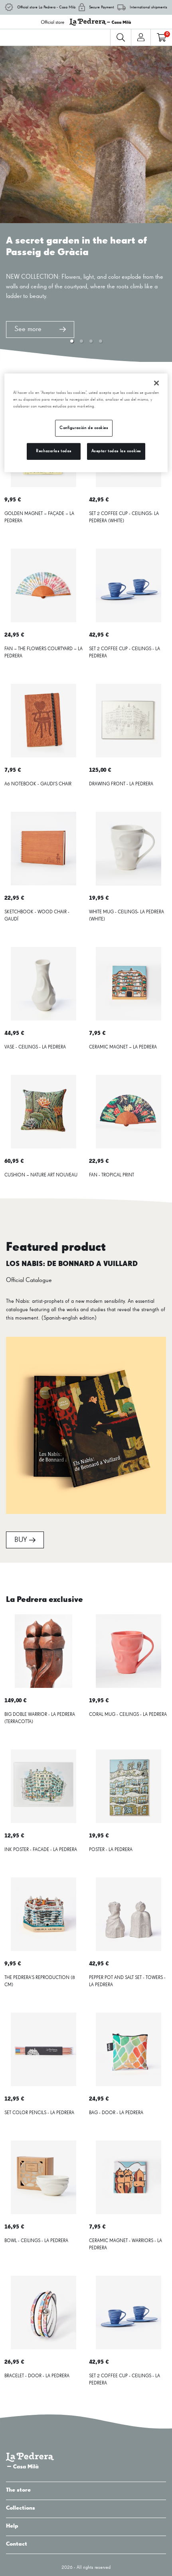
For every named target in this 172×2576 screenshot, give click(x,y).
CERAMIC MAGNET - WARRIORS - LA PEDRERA (125, 2245)
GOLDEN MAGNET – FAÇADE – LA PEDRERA (39, 517)
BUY (25, 1540)
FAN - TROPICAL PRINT (111, 1175)
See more (40, 329)
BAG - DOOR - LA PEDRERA (116, 2113)
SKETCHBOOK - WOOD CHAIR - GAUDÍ (36, 916)
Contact (86, 2544)
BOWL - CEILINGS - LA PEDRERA (36, 2241)
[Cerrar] (156, 383)
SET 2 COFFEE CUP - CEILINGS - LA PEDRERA (124, 653)
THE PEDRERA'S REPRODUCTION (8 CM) (39, 1981)
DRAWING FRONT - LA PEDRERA (121, 784)
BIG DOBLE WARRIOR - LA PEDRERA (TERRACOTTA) (39, 1718)
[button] (71, 341)
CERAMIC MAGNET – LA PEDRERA (123, 1047)
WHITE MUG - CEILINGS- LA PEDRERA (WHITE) (126, 916)
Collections (86, 2508)
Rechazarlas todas (53, 451)
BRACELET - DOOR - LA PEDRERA (36, 2376)
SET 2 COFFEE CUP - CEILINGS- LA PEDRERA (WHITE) (124, 517)
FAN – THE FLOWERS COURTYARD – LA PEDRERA (43, 653)
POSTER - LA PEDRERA (110, 1849)
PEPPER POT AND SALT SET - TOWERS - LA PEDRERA (127, 1981)
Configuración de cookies (83, 427)
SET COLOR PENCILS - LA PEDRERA (39, 2113)
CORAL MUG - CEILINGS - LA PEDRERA (128, 1714)
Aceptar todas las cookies (116, 451)
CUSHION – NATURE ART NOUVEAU (40, 1175)
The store (86, 2490)
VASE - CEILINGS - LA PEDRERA (35, 1047)
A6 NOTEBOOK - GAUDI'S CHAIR (37, 784)
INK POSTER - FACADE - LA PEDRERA (40, 1849)
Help (86, 2526)
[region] (86, 422)
